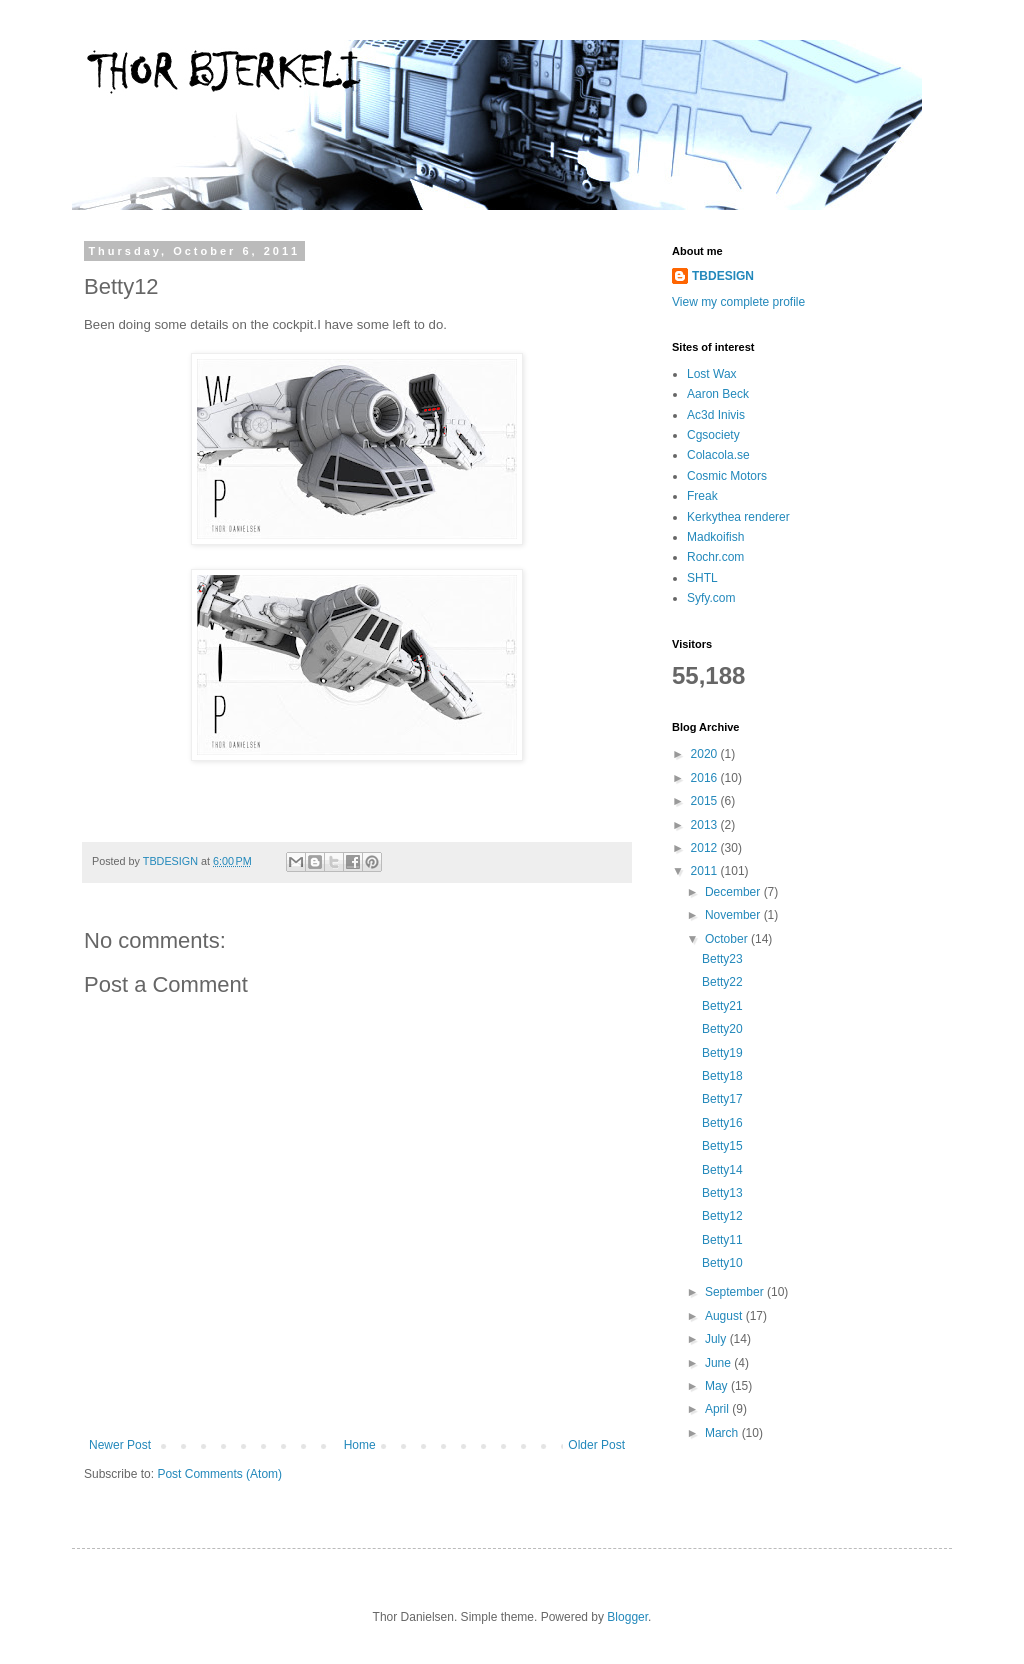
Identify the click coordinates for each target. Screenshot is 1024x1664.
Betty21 (722, 1006)
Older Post (596, 1445)
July (717, 1339)
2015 (706, 801)
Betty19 (722, 1053)
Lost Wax (712, 374)
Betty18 (722, 1076)
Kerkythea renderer (738, 517)
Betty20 (722, 1029)
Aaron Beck (718, 394)
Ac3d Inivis (716, 415)
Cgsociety (713, 435)
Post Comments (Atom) (219, 1474)
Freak (702, 496)
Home (360, 1445)
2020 (706, 754)
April (718, 1409)
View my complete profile (738, 302)
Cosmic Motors (727, 476)
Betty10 (722, 1263)
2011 (706, 871)
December (734, 892)
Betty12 (722, 1216)
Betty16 (722, 1123)
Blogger (627, 1617)
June (719, 1363)
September (736, 1292)
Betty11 (722, 1240)
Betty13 (722, 1193)
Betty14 (722, 1170)
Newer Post (120, 1445)
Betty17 (722, 1099)
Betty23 (722, 959)
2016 (706, 778)
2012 (706, 848)
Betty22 (722, 982)
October (728, 939)
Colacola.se (718, 455)
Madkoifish (715, 537)
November (734, 915)
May (718, 1386)
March (723, 1433)
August (725, 1316)
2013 (706, 825)
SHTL (702, 578)
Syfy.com (711, 598)
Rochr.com (715, 557)
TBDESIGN (723, 276)
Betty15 (722, 1146)
